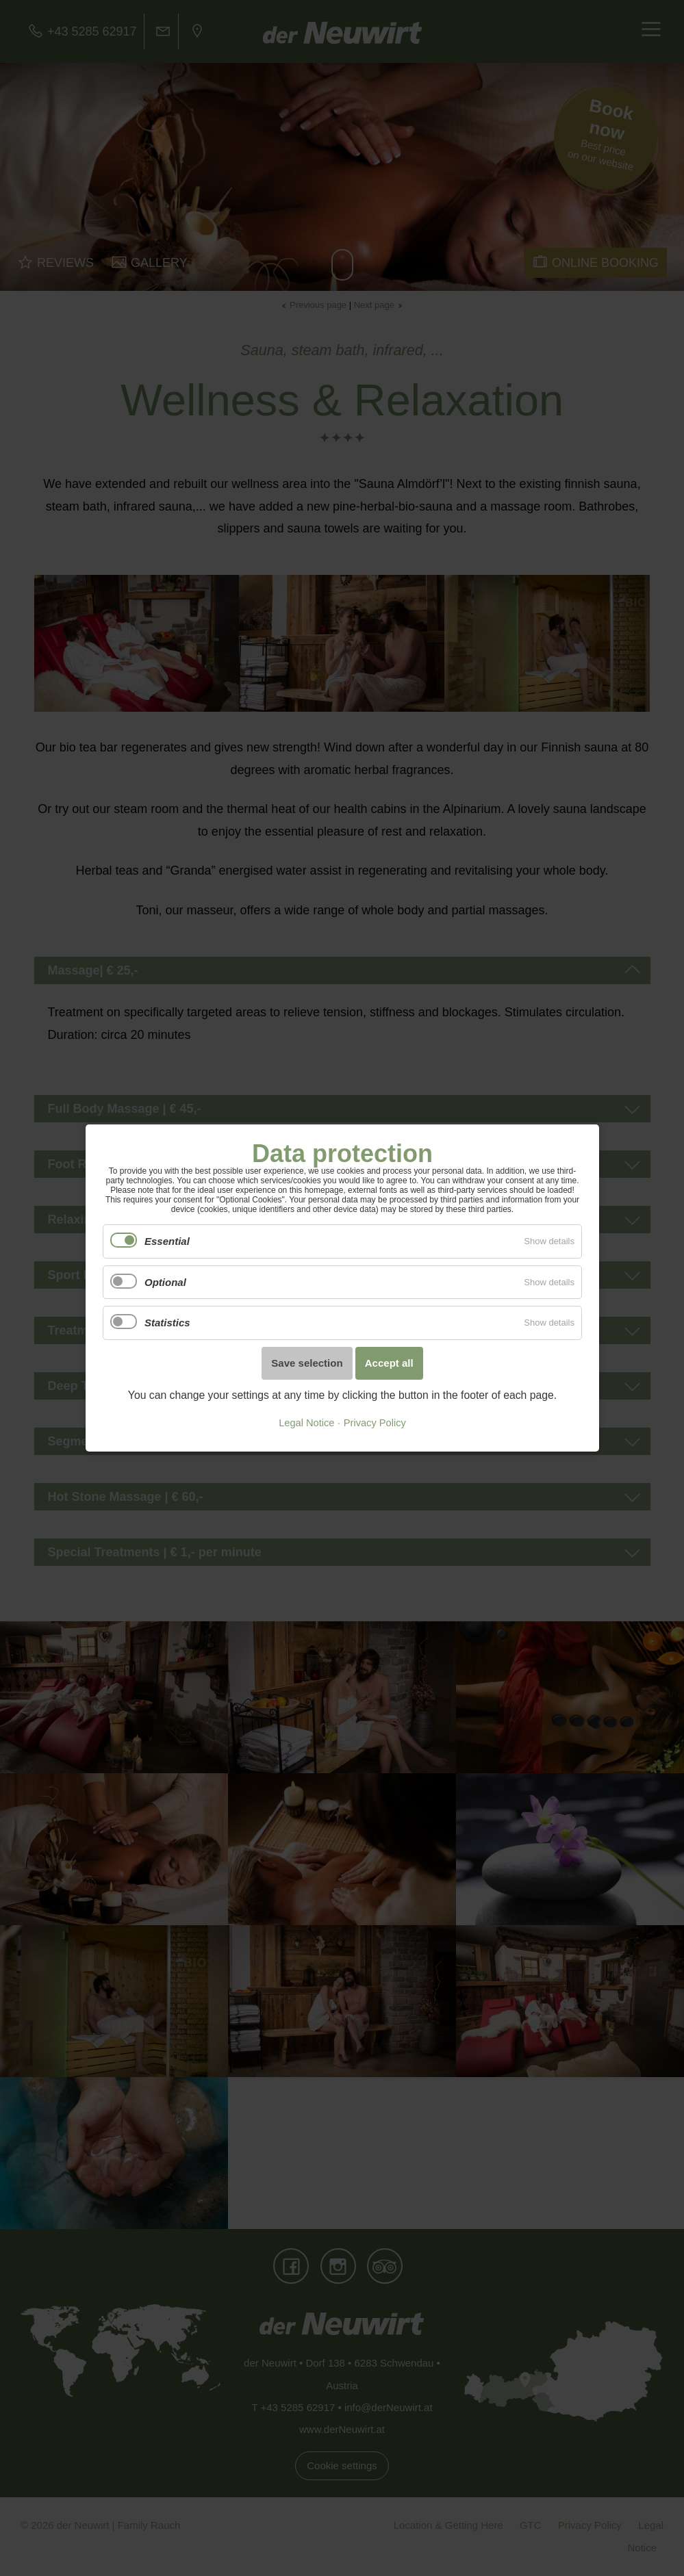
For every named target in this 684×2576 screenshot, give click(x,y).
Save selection (306, 1363)
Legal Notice (306, 1422)
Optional (165, 1282)
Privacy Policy (374, 1422)
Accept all (388, 1363)
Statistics (167, 1322)
